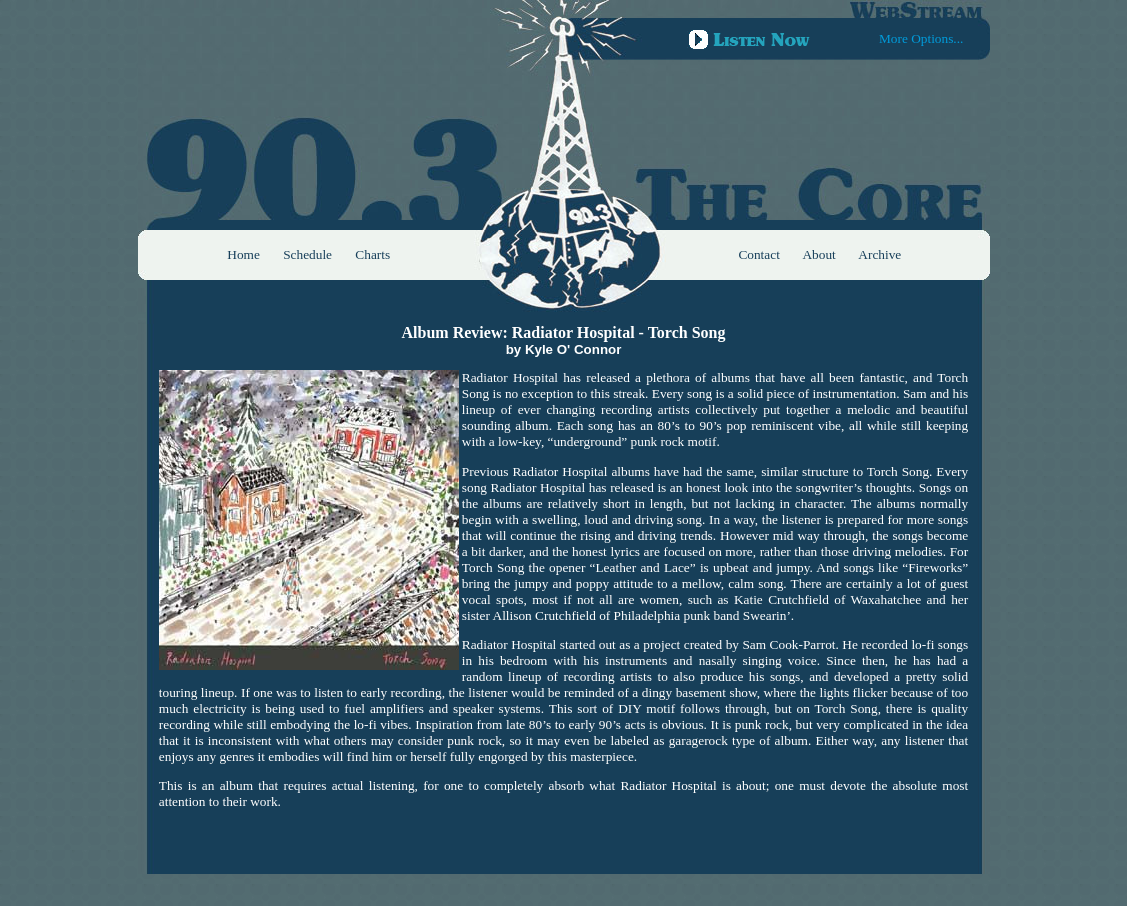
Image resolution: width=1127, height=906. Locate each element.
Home (243, 254)
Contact (758, 254)
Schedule (307, 254)
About (818, 254)
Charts (372, 254)
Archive (879, 254)
